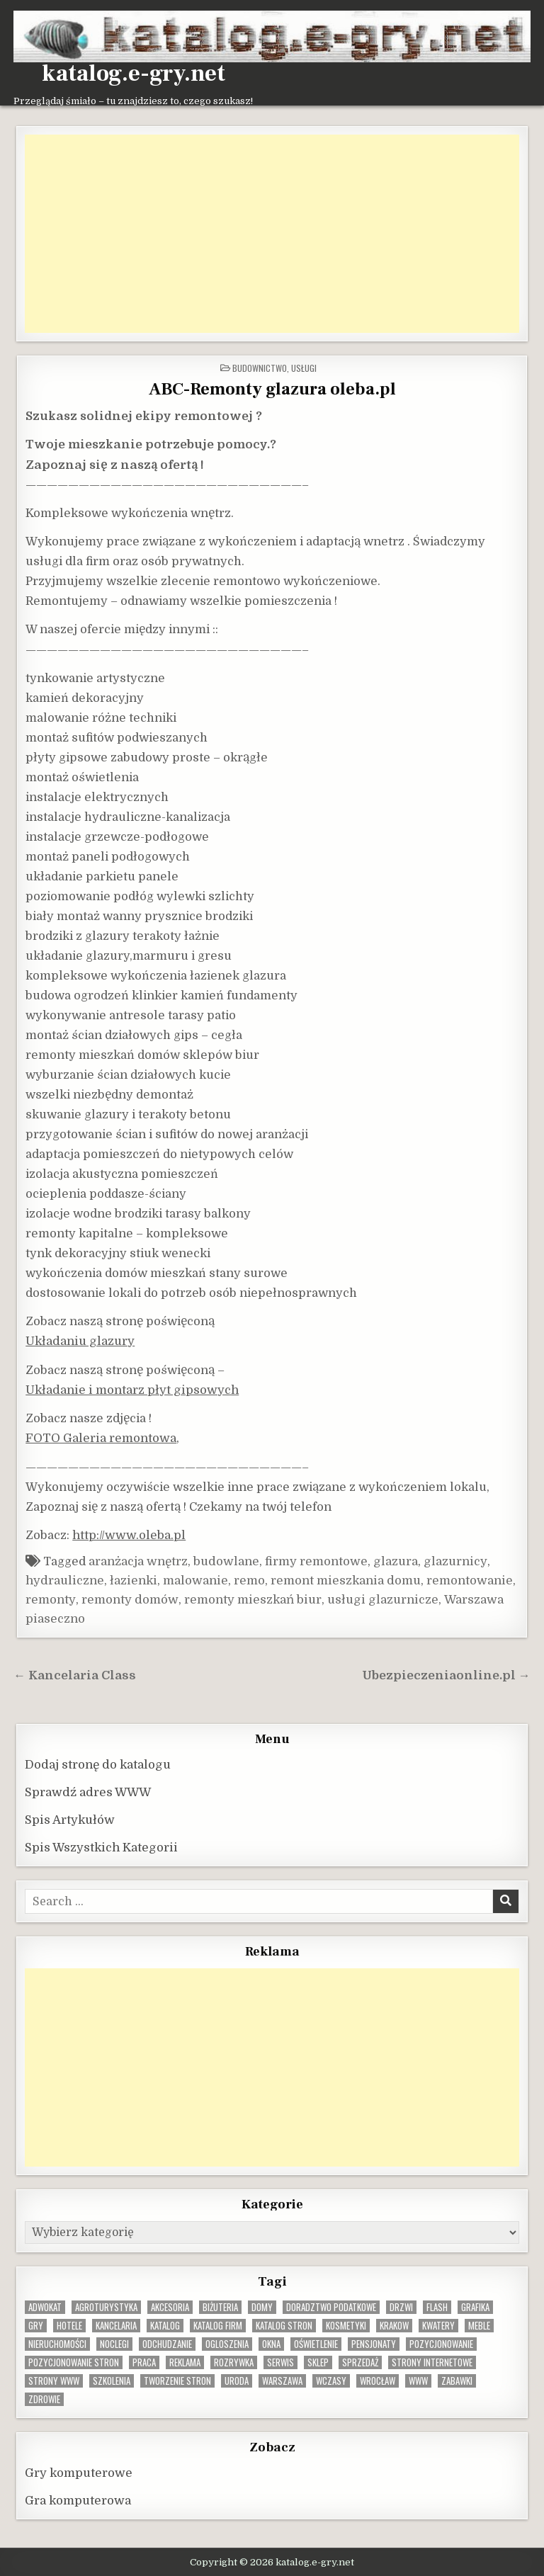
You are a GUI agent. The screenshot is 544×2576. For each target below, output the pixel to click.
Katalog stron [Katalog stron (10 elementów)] (284, 2325)
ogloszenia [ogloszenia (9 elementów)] (227, 2344)
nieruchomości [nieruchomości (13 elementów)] (57, 2344)
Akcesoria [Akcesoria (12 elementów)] (170, 2307)
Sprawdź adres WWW (88, 1792)
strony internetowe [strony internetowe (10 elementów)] (432, 2362)
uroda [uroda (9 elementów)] (237, 2381)
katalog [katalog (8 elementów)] (165, 2325)
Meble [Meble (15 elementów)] (479, 2325)
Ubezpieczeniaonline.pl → (446, 1675)
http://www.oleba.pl (129, 1535)
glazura (395, 1561)
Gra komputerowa (78, 2500)
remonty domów (129, 1599)
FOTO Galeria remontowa (101, 1438)
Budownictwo (259, 368)
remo (249, 1580)
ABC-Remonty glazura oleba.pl (272, 389)
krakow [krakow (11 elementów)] (394, 2325)
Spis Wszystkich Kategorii (101, 1847)
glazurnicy (455, 1561)
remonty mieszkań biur (253, 1599)
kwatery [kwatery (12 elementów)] (438, 2325)
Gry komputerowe (78, 2473)
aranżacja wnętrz (138, 1561)
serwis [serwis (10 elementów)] (280, 2362)
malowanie (195, 1580)
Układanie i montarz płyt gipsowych (132, 1390)
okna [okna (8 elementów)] (271, 2344)
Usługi (304, 368)
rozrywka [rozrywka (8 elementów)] (234, 2362)
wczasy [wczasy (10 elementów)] (331, 2381)
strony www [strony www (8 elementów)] (53, 2381)
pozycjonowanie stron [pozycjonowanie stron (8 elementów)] (73, 2362)
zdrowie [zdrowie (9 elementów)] (44, 2399)
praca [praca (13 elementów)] (144, 2362)
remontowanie (469, 1580)
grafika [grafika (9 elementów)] (475, 2307)
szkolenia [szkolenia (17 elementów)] (111, 2381)
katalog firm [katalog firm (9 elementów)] (217, 2325)
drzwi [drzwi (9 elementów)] (401, 2307)
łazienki (133, 1580)
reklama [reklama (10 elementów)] (184, 2362)
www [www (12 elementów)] (418, 2381)
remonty (51, 1599)
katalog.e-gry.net (133, 74)
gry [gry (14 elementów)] (35, 2325)
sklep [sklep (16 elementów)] (318, 2362)
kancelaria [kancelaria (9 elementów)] (116, 2325)
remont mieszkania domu (346, 1580)
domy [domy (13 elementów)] (262, 2307)
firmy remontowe (316, 1561)
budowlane (226, 1561)
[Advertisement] (272, 234)
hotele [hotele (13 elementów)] (69, 2325)
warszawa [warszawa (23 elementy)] (282, 2381)
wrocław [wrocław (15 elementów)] (377, 2381)
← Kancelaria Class (74, 1675)
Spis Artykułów (70, 1820)
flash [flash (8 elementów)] (437, 2307)
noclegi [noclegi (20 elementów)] (114, 2344)
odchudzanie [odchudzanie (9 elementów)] (167, 2344)
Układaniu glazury (80, 1341)
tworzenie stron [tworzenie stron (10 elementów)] (177, 2381)
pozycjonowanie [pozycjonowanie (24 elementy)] (441, 2344)
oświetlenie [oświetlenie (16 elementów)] (316, 2344)
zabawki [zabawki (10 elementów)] (456, 2381)
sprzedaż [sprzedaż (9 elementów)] (360, 2362)
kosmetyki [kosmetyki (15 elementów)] (346, 2325)
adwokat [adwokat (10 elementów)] (45, 2307)
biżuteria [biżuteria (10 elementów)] (220, 2307)
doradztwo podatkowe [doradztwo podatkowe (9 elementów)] (331, 2307)
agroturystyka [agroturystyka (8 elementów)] (106, 2307)
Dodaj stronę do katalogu (98, 1764)
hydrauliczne (65, 1580)
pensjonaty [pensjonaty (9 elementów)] (373, 2344)
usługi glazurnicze (382, 1599)
